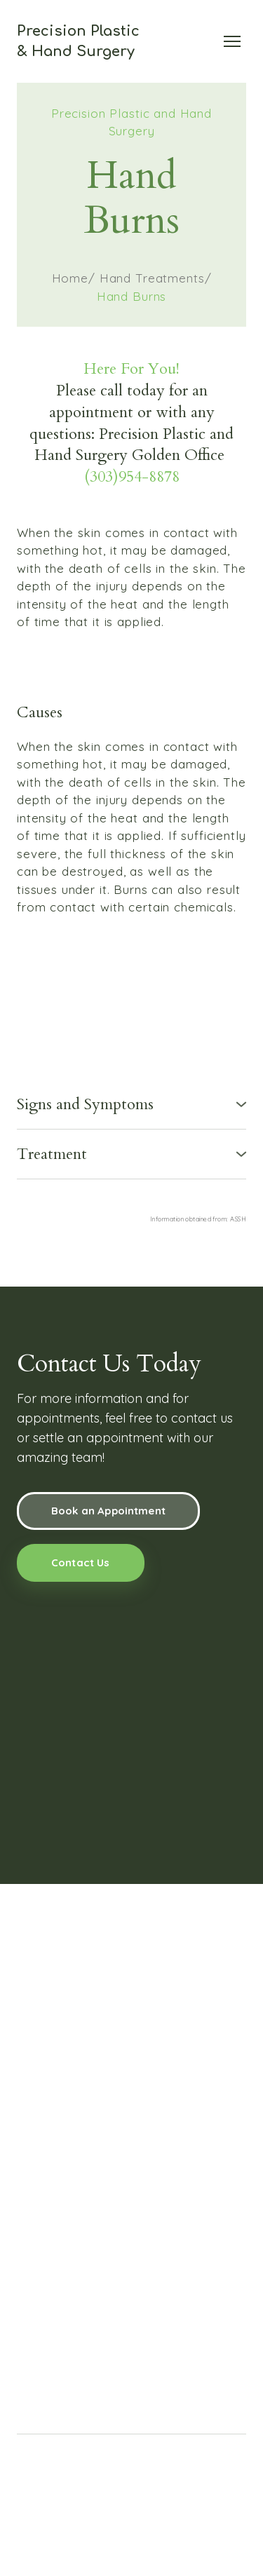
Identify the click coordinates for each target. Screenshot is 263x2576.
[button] (131, 1105)
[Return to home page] (78, 41)
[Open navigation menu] (232, 41)
